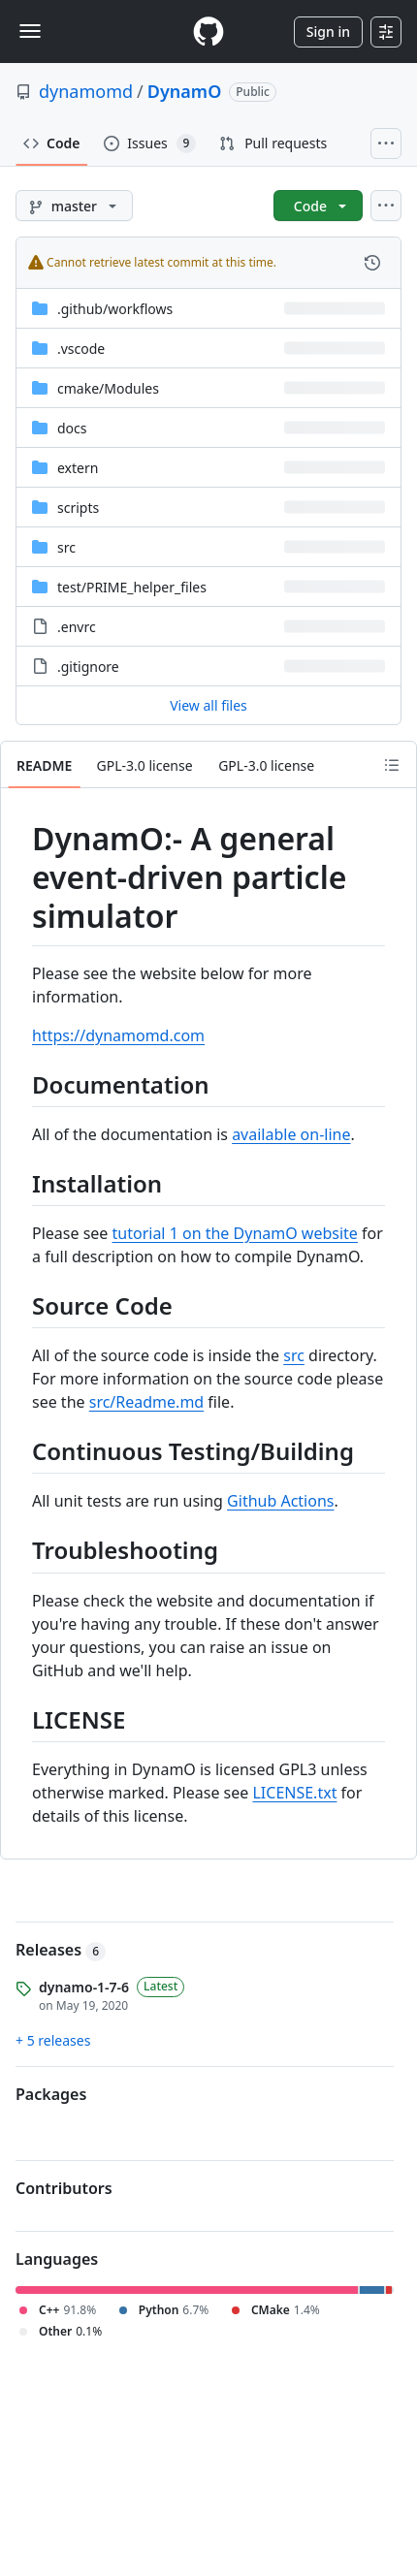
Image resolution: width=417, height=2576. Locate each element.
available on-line (291, 1134)
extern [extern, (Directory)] (77, 468)
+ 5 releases (53, 2040)
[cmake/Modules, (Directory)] (108, 388)
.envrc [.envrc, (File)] (76, 627)
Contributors (64, 2188)
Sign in (328, 31)
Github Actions (280, 1500)
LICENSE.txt (294, 1792)
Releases (61, 1949)
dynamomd (86, 91)
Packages (51, 2094)
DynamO (184, 91)
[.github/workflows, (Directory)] (115, 309)
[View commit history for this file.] (372, 262)
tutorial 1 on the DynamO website (235, 1233)
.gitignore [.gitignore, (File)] (88, 666)
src (294, 1355)
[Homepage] (208, 32)
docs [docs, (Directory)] (72, 428)
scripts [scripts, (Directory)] (78, 507)
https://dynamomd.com (118, 1035)
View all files (208, 705)
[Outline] (391, 764)
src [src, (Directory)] (66, 547)
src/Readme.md (146, 1402)
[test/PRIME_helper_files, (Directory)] (132, 587)
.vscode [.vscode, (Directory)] (81, 348)
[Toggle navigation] (30, 31)
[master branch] (74, 205)
